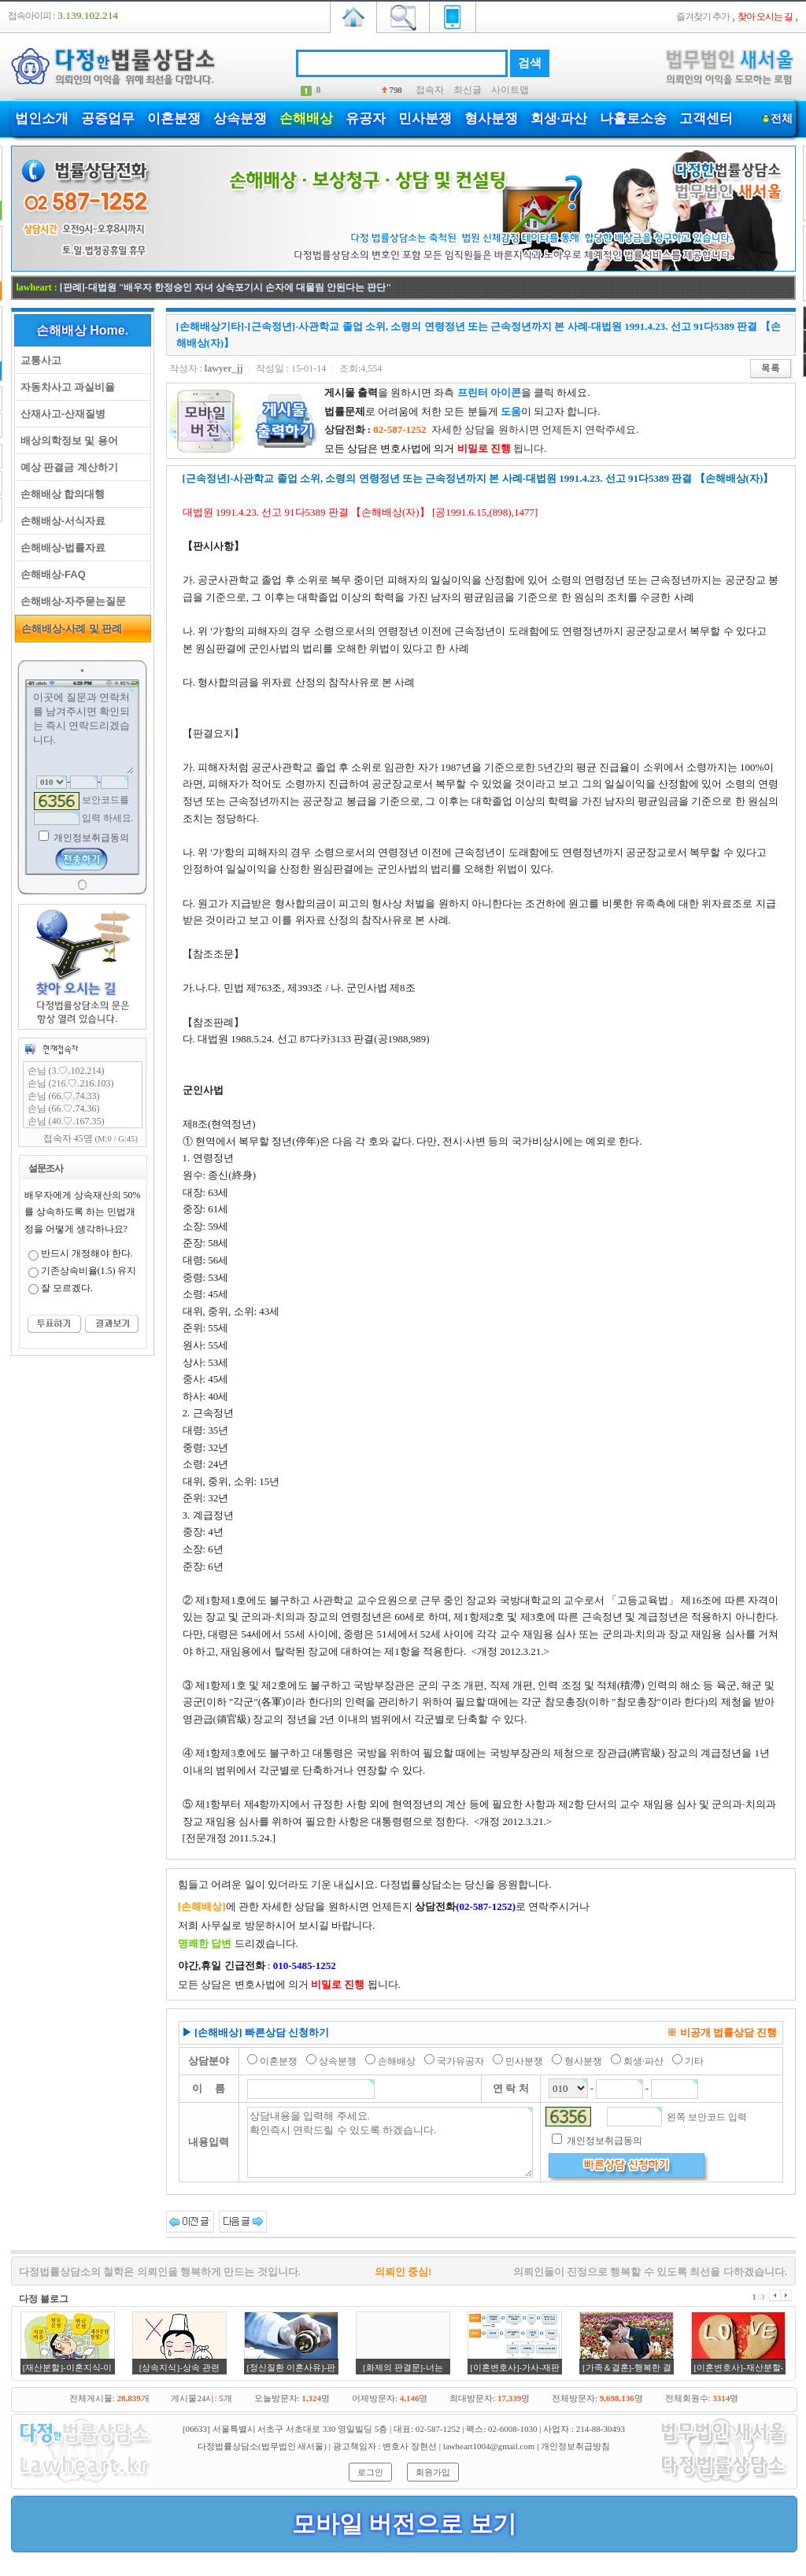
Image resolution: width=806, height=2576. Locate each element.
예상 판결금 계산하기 (66, 467)
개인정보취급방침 (575, 2446)
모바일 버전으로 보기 (404, 2524)
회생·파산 (559, 118)
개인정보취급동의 (90, 837)
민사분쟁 (425, 118)
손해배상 (306, 118)
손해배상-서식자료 (60, 521)
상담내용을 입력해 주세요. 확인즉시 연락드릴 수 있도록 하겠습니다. (390, 2142)
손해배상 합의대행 (60, 494)
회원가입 (433, 2472)
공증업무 (108, 118)
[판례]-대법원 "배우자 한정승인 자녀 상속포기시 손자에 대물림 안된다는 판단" (225, 287)
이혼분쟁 (174, 118)
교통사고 (38, 360)
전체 (782, 118)
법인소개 (41, 118)
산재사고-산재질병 (60, 414)
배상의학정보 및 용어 (66, 440)
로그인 (370, 2472)
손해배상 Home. (82, 330)
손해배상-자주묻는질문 (71, 601)
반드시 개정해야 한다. (87, 1253)
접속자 (430, 89)
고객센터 (706, 118)
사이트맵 (510, 89)
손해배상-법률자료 (60, 547)
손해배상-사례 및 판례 (69, 629)
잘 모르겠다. (67, 1288)
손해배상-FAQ (50, 574)
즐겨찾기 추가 (703, 16)
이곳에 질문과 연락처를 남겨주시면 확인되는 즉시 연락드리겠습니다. (82, 731)
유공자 (366, 118)
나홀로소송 (633, 118)
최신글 (467, 89)
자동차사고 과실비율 (65, 387)
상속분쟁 (240, 118)
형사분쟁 (491, 118)
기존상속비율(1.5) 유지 (89, 1270)
